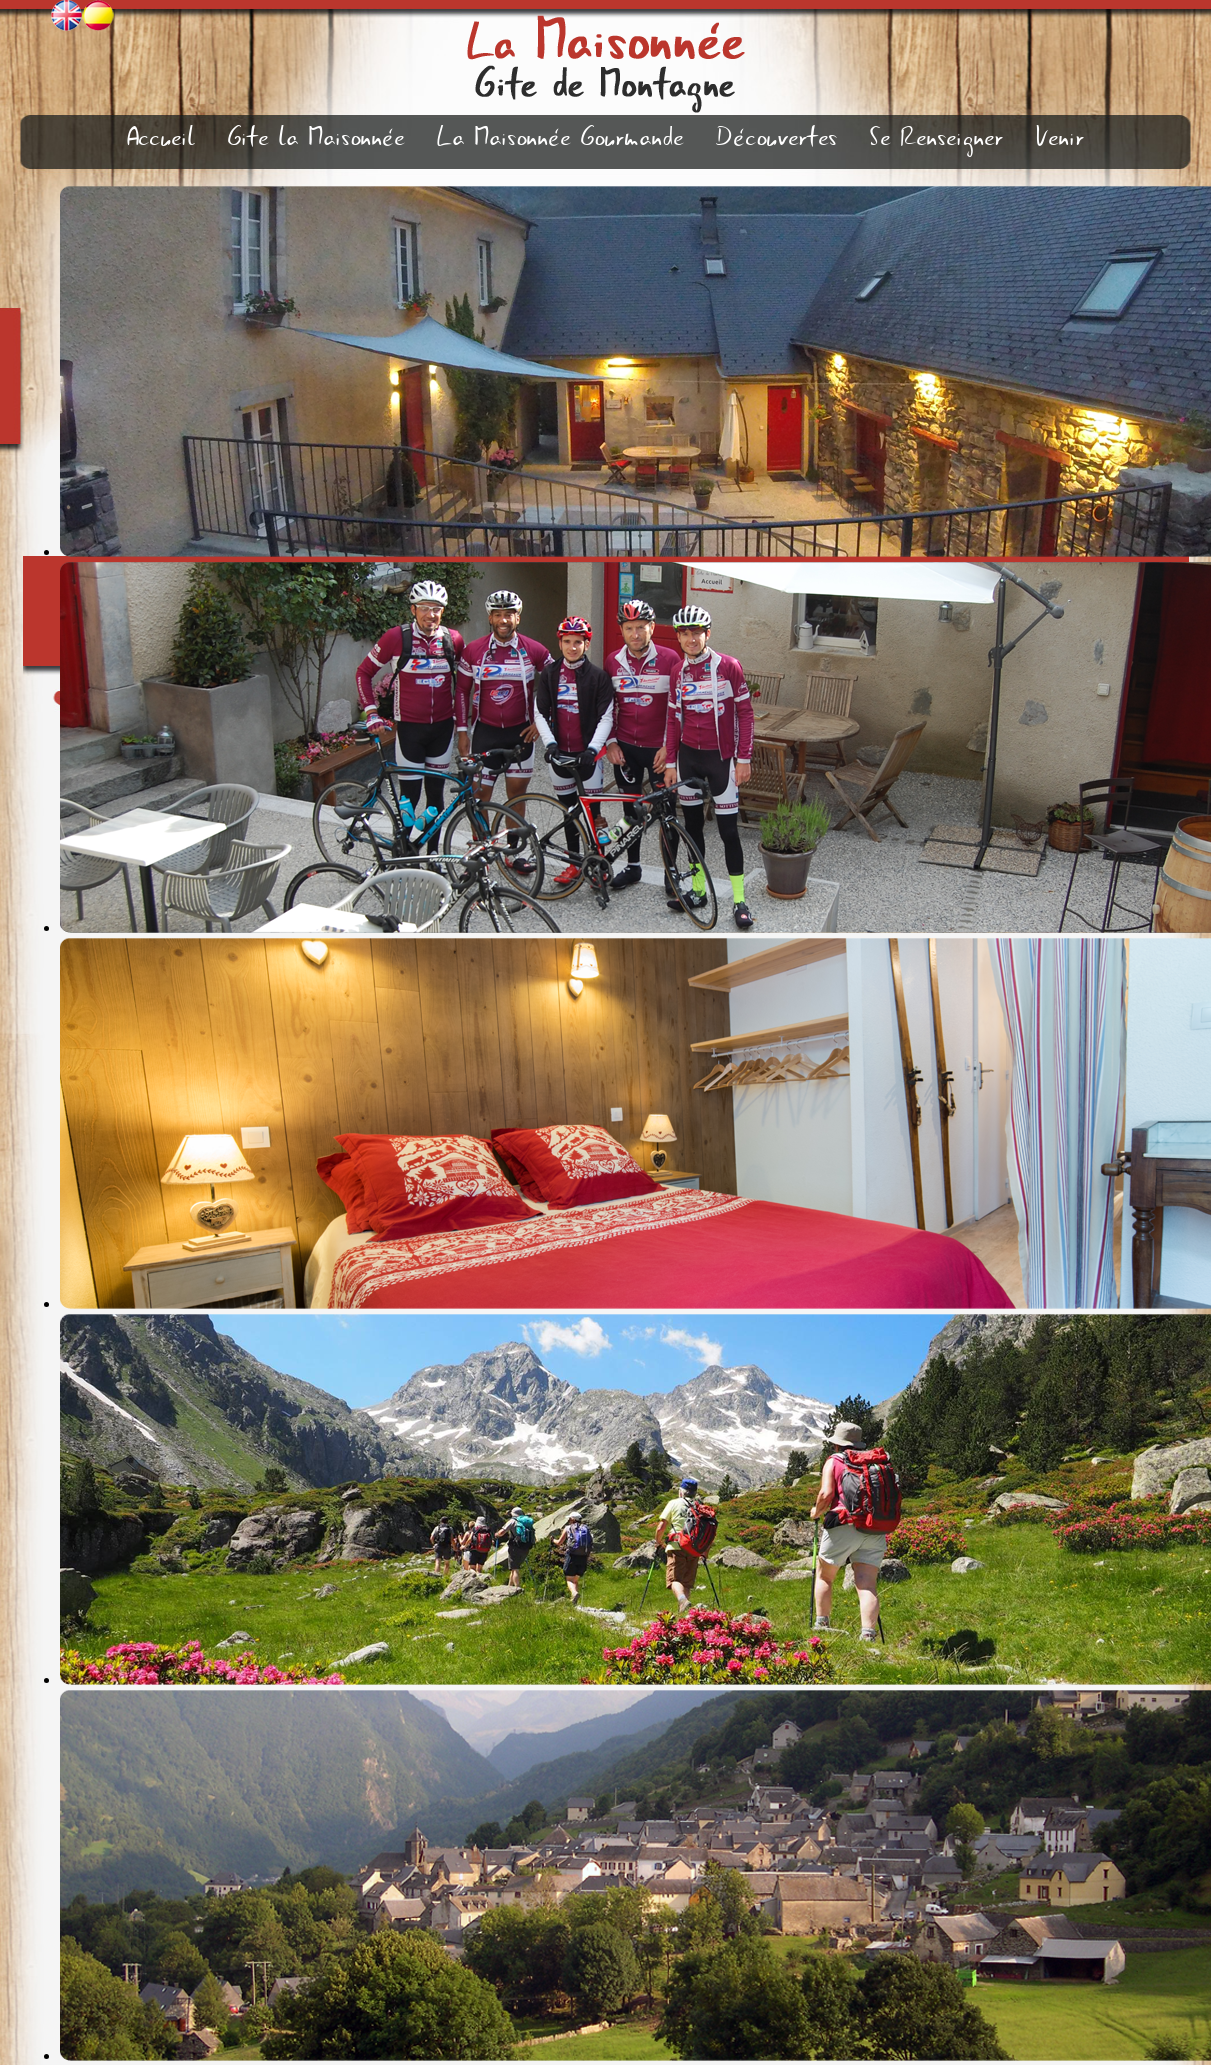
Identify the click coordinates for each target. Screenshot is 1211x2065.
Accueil (161, 138)
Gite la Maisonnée (316, 138)
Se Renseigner (937, 138)
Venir (1060, 138)
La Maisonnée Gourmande (560, 138)
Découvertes (777, 138)
